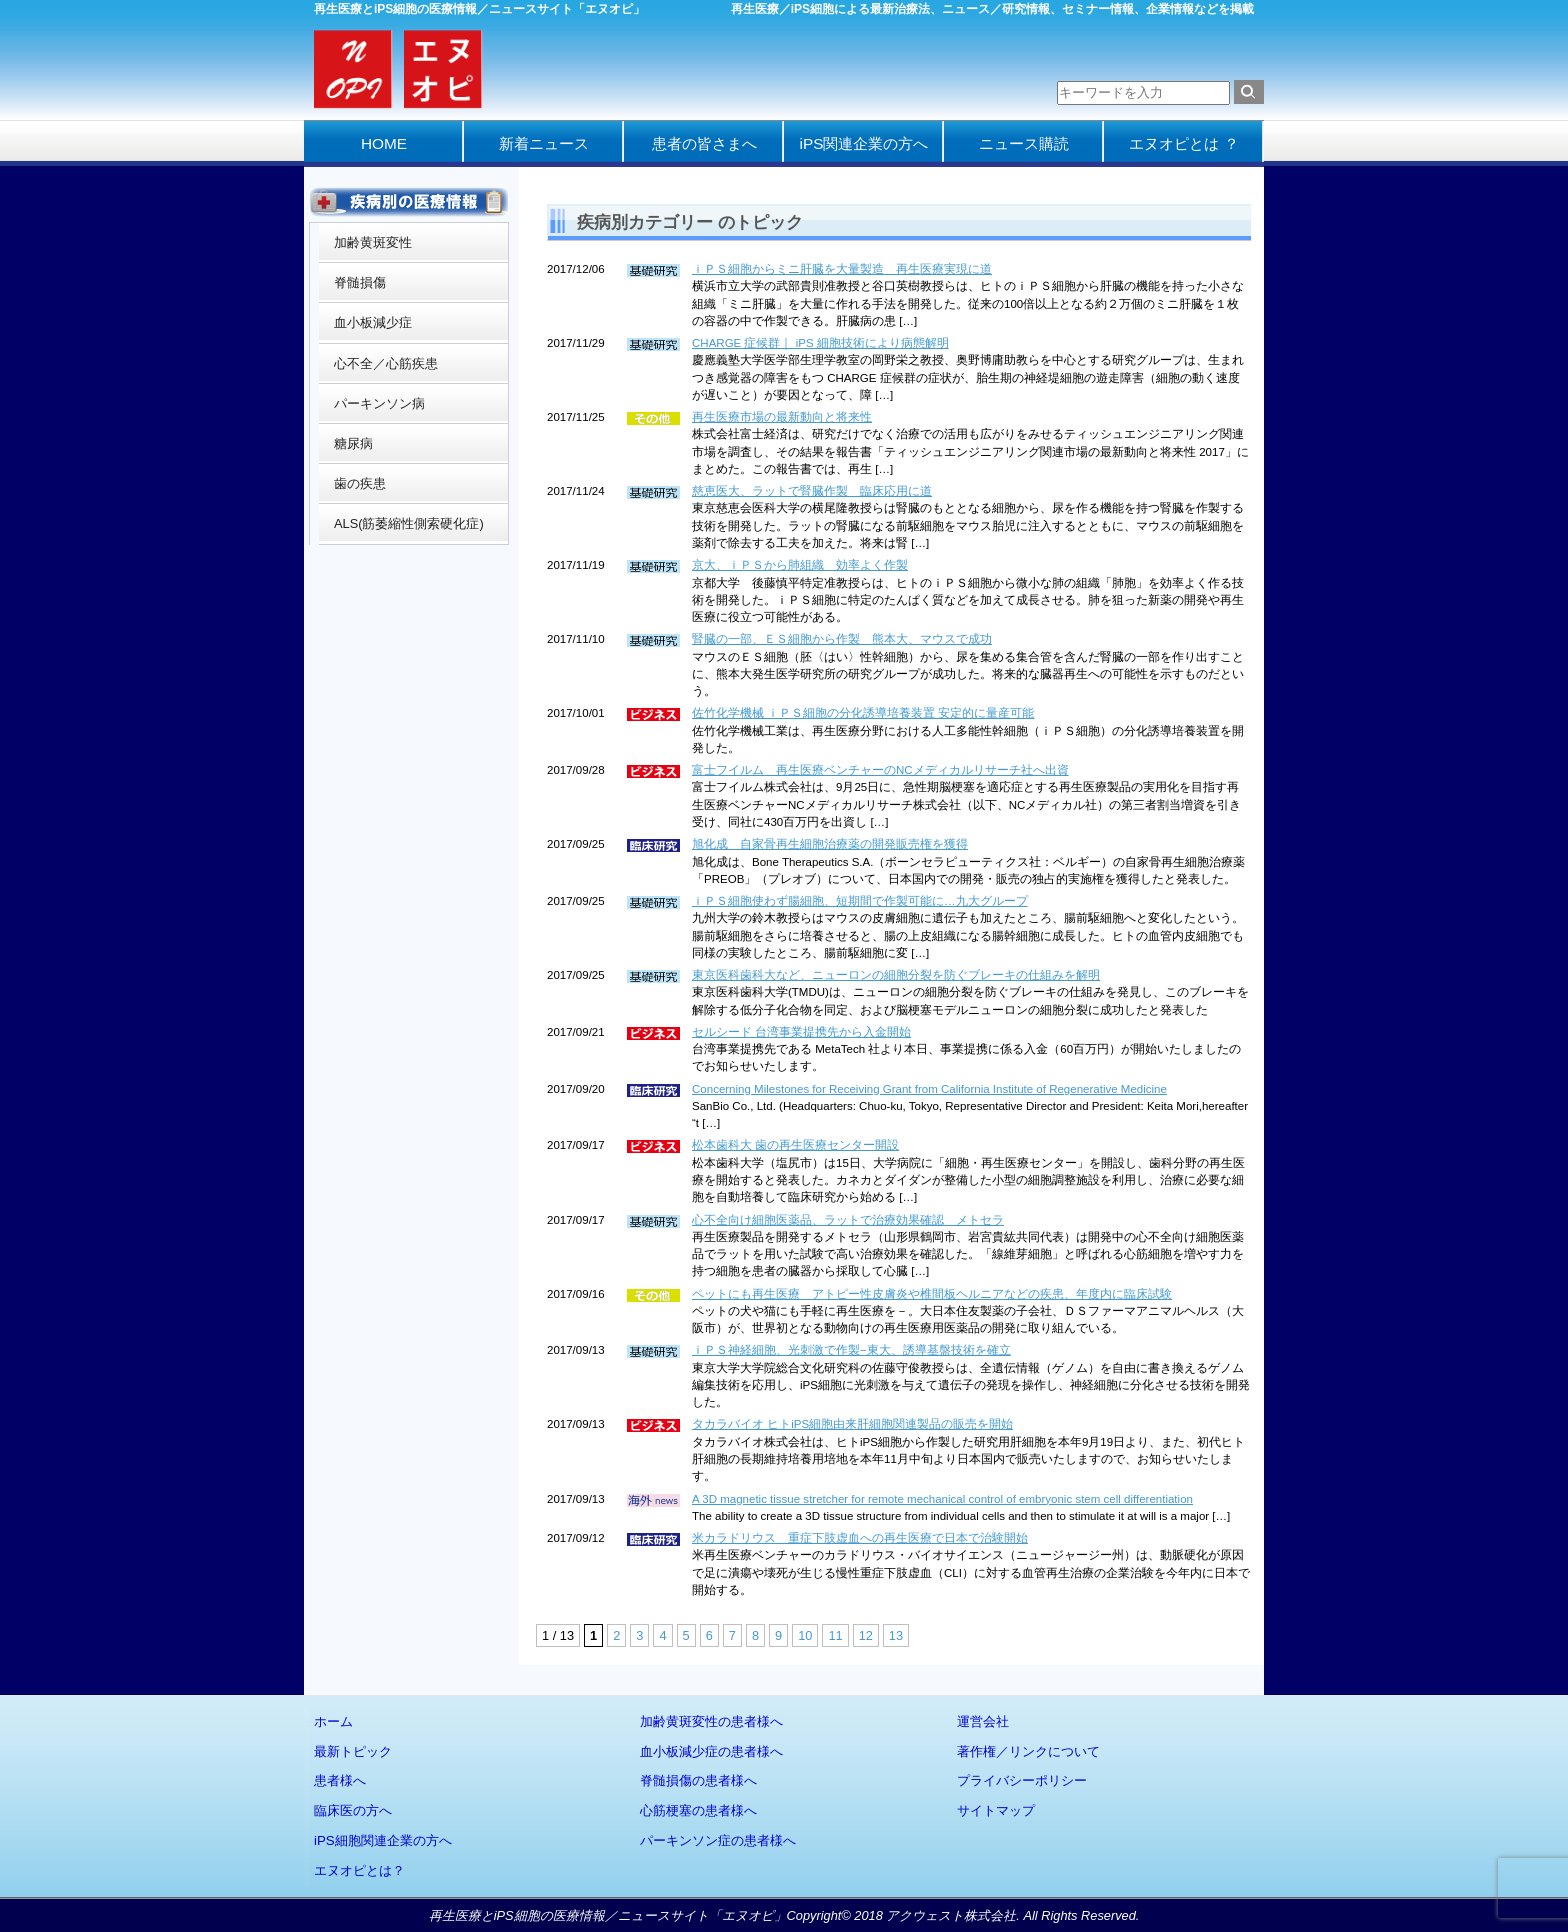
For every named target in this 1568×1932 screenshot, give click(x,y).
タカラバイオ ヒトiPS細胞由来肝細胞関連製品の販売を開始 (852, 1424)
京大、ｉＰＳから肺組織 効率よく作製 (800, 565)
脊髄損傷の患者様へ (698, 1780)
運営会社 (983, 1721)
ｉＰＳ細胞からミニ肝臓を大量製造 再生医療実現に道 (842, 269)
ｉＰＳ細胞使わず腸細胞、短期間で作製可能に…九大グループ (860, 901)
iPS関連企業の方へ (864, 143)
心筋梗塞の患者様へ (698, 1810)
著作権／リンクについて (1028, 1751)
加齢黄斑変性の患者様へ (711, 1721)
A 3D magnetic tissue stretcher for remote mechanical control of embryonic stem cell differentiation (942, 1499)
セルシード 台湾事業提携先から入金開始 (801, 1032)
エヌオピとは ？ (1183, 143)
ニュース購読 (1024, 143)
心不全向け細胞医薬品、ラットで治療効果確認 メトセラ (848, 1220)
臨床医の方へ (353, 1810)
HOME (384, 143)
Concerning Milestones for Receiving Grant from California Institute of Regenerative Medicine (929, 1089)
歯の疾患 (360, 483)
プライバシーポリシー (1022, 1780)
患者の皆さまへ (704, 143)
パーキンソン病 (379, 403)
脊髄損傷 (360, 282)
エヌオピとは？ (359, 1870)
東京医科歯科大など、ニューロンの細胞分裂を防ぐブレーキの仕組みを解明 (896, 975)
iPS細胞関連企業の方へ (383, 1840)
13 (896, 1635)
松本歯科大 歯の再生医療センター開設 (795, 1145)
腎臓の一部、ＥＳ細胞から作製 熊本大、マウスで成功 (842, 639)
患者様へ (340, 1780)
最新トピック (353, 1751)
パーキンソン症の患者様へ (718, 1840)
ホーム (333, 1721)
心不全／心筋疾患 (386, 363)
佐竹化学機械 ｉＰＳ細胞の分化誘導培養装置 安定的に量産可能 (863, 713)
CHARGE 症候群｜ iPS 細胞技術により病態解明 (820, 343)
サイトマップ (996, 1810)
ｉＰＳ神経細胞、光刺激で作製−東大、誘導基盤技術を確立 (851, 1350)
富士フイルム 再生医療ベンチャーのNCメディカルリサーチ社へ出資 (880, 770)
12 (866, 1635)
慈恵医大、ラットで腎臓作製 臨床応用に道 (812, 491)
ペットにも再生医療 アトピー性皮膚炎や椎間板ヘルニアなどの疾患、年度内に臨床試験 (932, 1294)
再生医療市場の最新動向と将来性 (782, 417)
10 (805, 1635)
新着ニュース (544, 143)
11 (835, 1635)
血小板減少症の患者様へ (711, 1751)
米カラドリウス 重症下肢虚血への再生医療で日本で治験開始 (860, 1538)
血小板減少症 (373, 322)
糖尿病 (353, 443)
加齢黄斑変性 (373, 242)
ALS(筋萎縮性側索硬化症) (409, 523)
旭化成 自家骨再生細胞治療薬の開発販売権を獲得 (830, 844)
